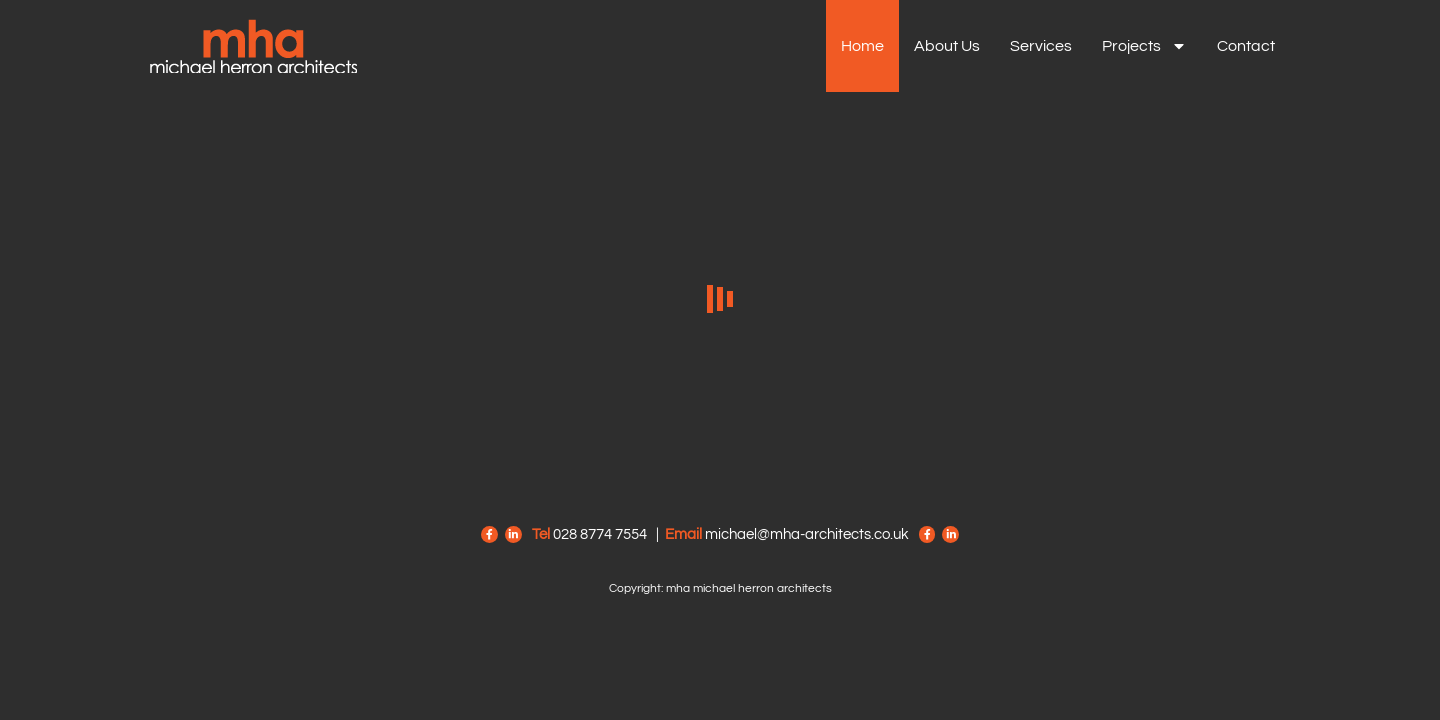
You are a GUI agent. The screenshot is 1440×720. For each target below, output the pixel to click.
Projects (1144, 46)
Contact (1246, 46)
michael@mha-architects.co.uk (807, 534)
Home (862, 46)
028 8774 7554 (600, 534)
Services (1041, 46)
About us (947, 46)
